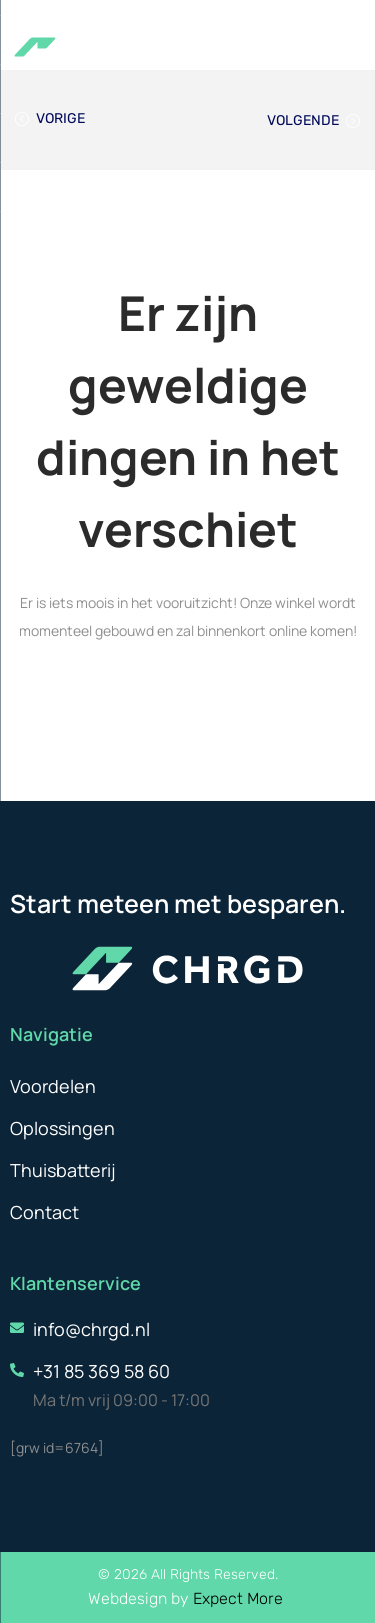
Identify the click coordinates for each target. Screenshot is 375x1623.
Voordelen (53, 1086)
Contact (44, 1212)
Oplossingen (62, 1128)
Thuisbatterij (63, 1170)
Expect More (240, 1598)
